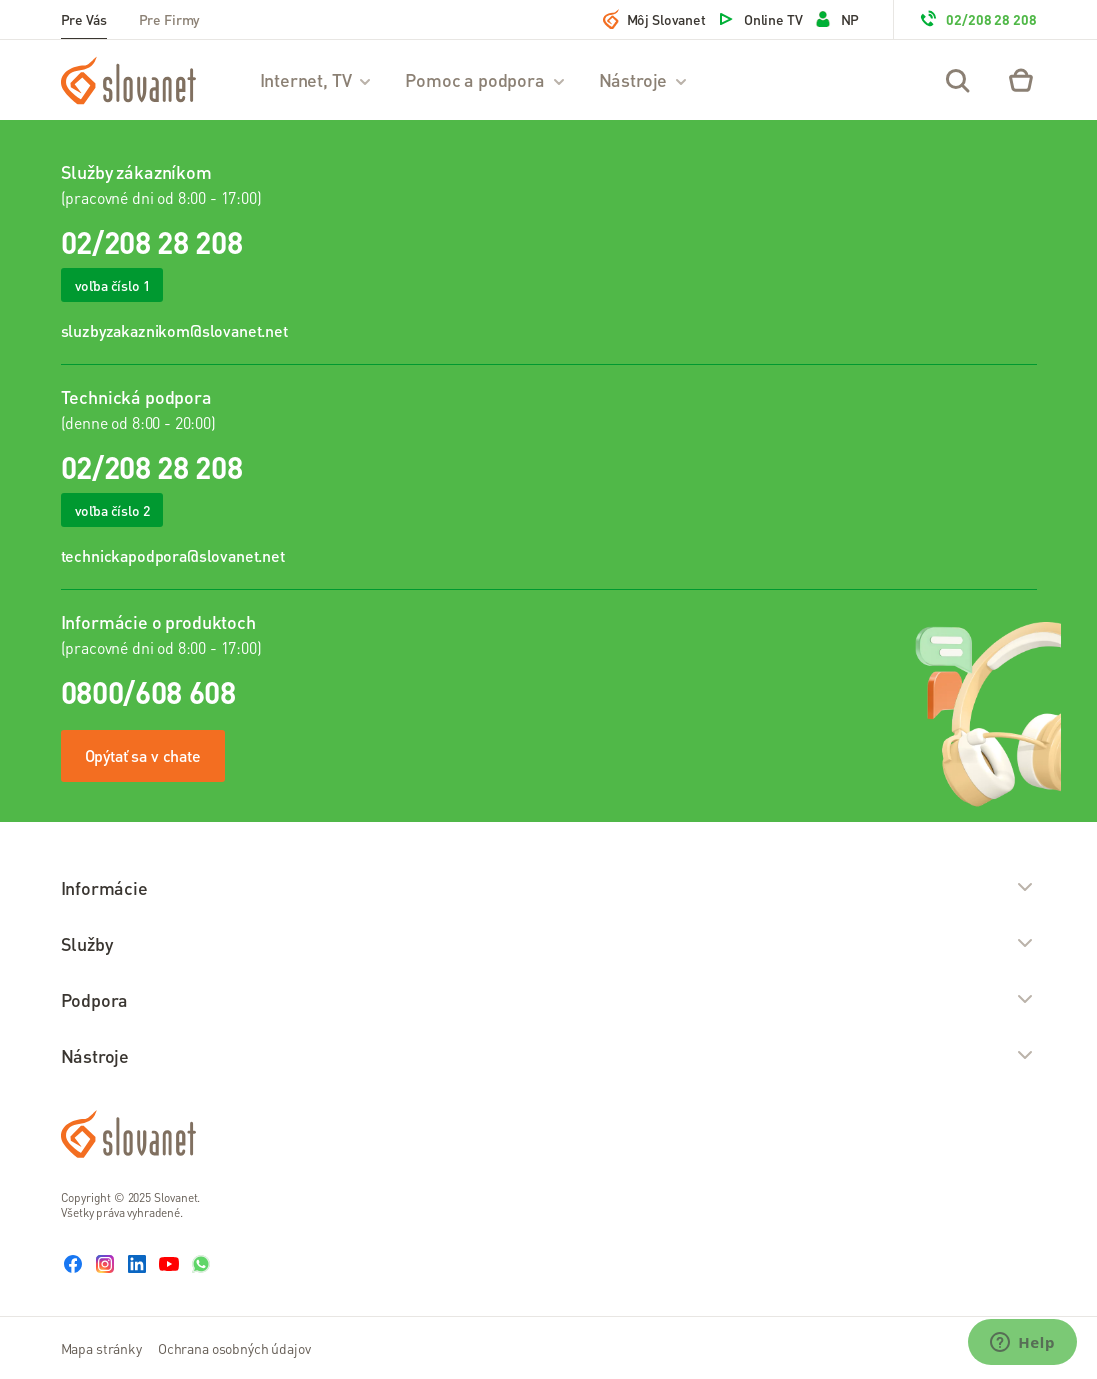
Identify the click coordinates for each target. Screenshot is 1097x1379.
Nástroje (644, 79)
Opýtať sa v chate (143, 755)
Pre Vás (84, 19)
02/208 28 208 (977, 19)
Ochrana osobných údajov (234, 1348)
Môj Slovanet (654, 19)
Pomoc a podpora (485, 79)
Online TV (759, 19)
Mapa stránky (101, 1348)
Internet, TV (317, 79)
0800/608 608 (148, 692)
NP (836, 19)
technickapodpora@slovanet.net (173, 555)
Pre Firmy (170, 19)
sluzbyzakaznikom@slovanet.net (174, 330)
